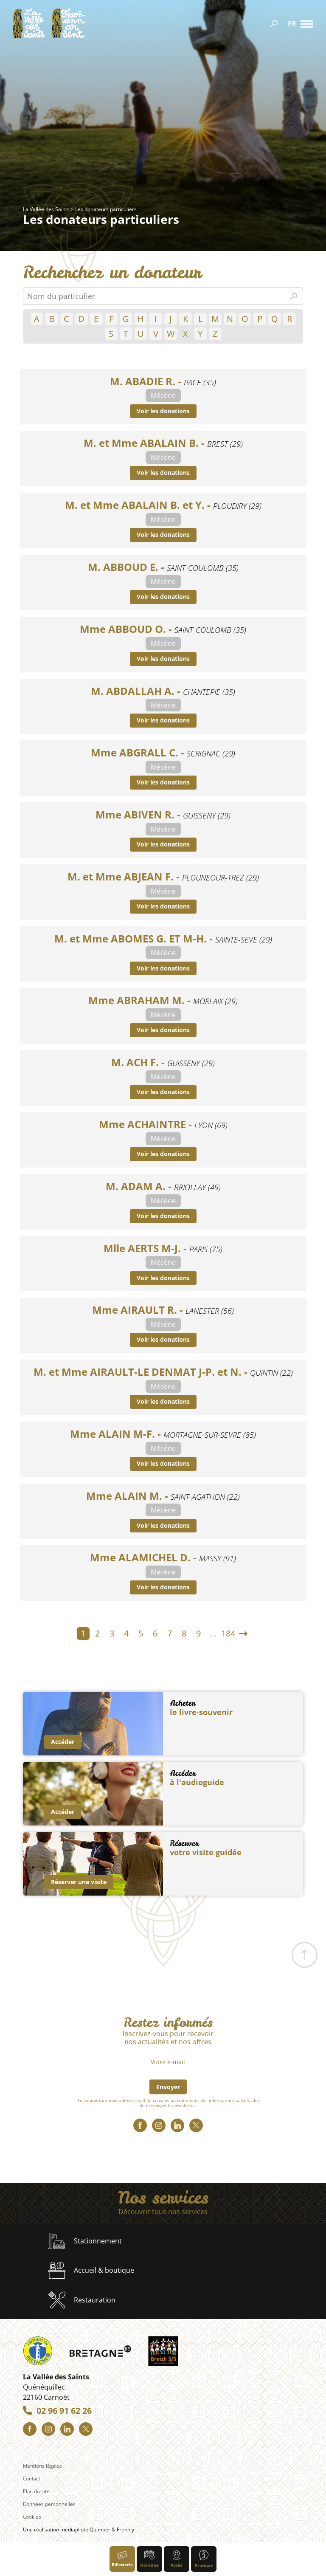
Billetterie (122, 2559)
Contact (31, 2478)
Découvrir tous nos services (163, 2212)
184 (228, 1633)
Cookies (32, 2516)
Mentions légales (42, 2465)
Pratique (204, 2559)
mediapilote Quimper (85, 2529)
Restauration (81, 2299)
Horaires (149, 2559)
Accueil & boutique (91, 2270)
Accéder (62, 1742)
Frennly (125, 2529)
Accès (177, 2559)
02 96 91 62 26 (64, 2411)
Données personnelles (49, 2504)
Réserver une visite (79, 1882)
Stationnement (85, 2241)
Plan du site (36, 2491)
